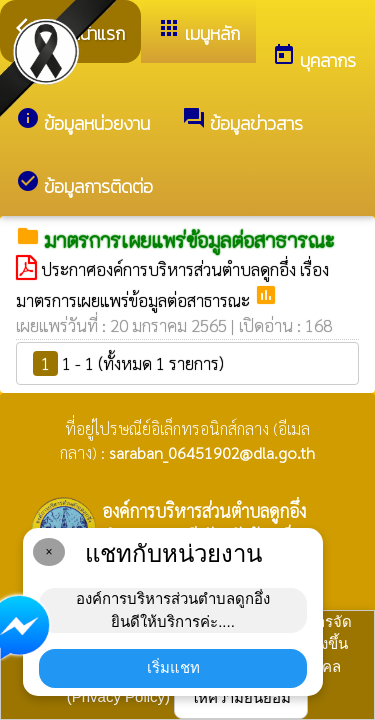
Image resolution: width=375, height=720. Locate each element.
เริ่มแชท (173, 667)
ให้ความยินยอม (241, 697)
